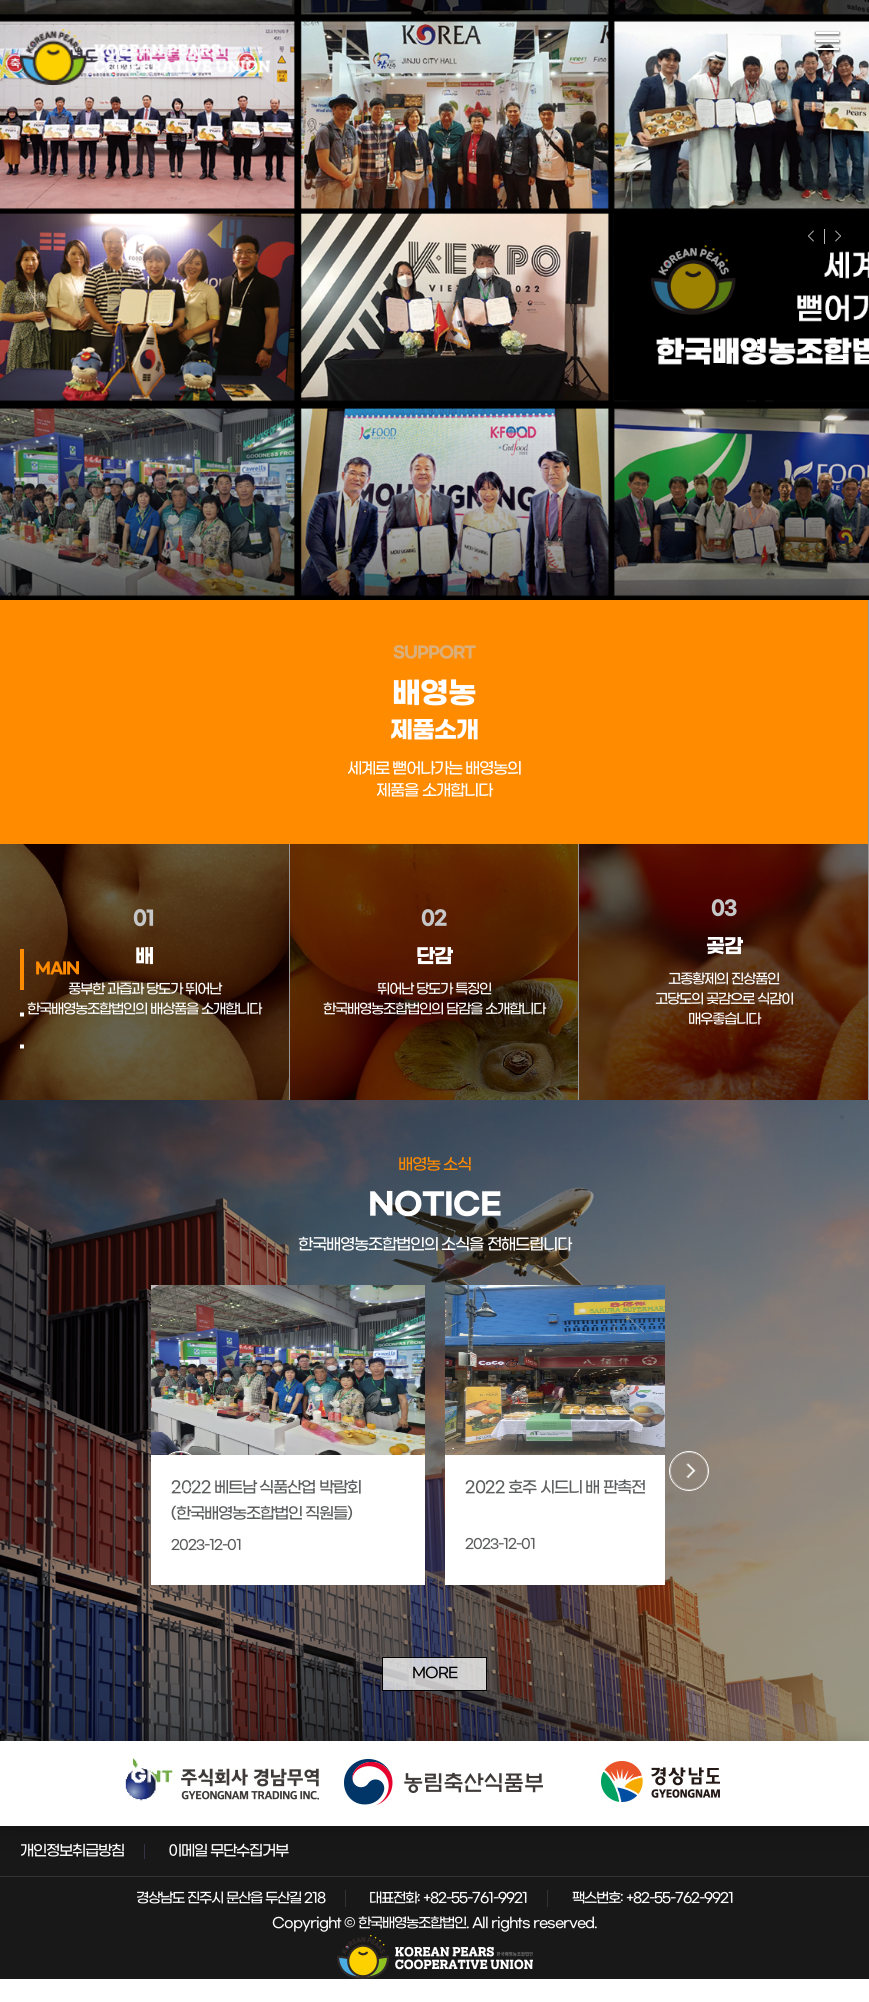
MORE (435, 1692)
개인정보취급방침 (72, 1874)
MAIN (57, 969)
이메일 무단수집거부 (228, 1874)
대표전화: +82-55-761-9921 (448, 1921)
